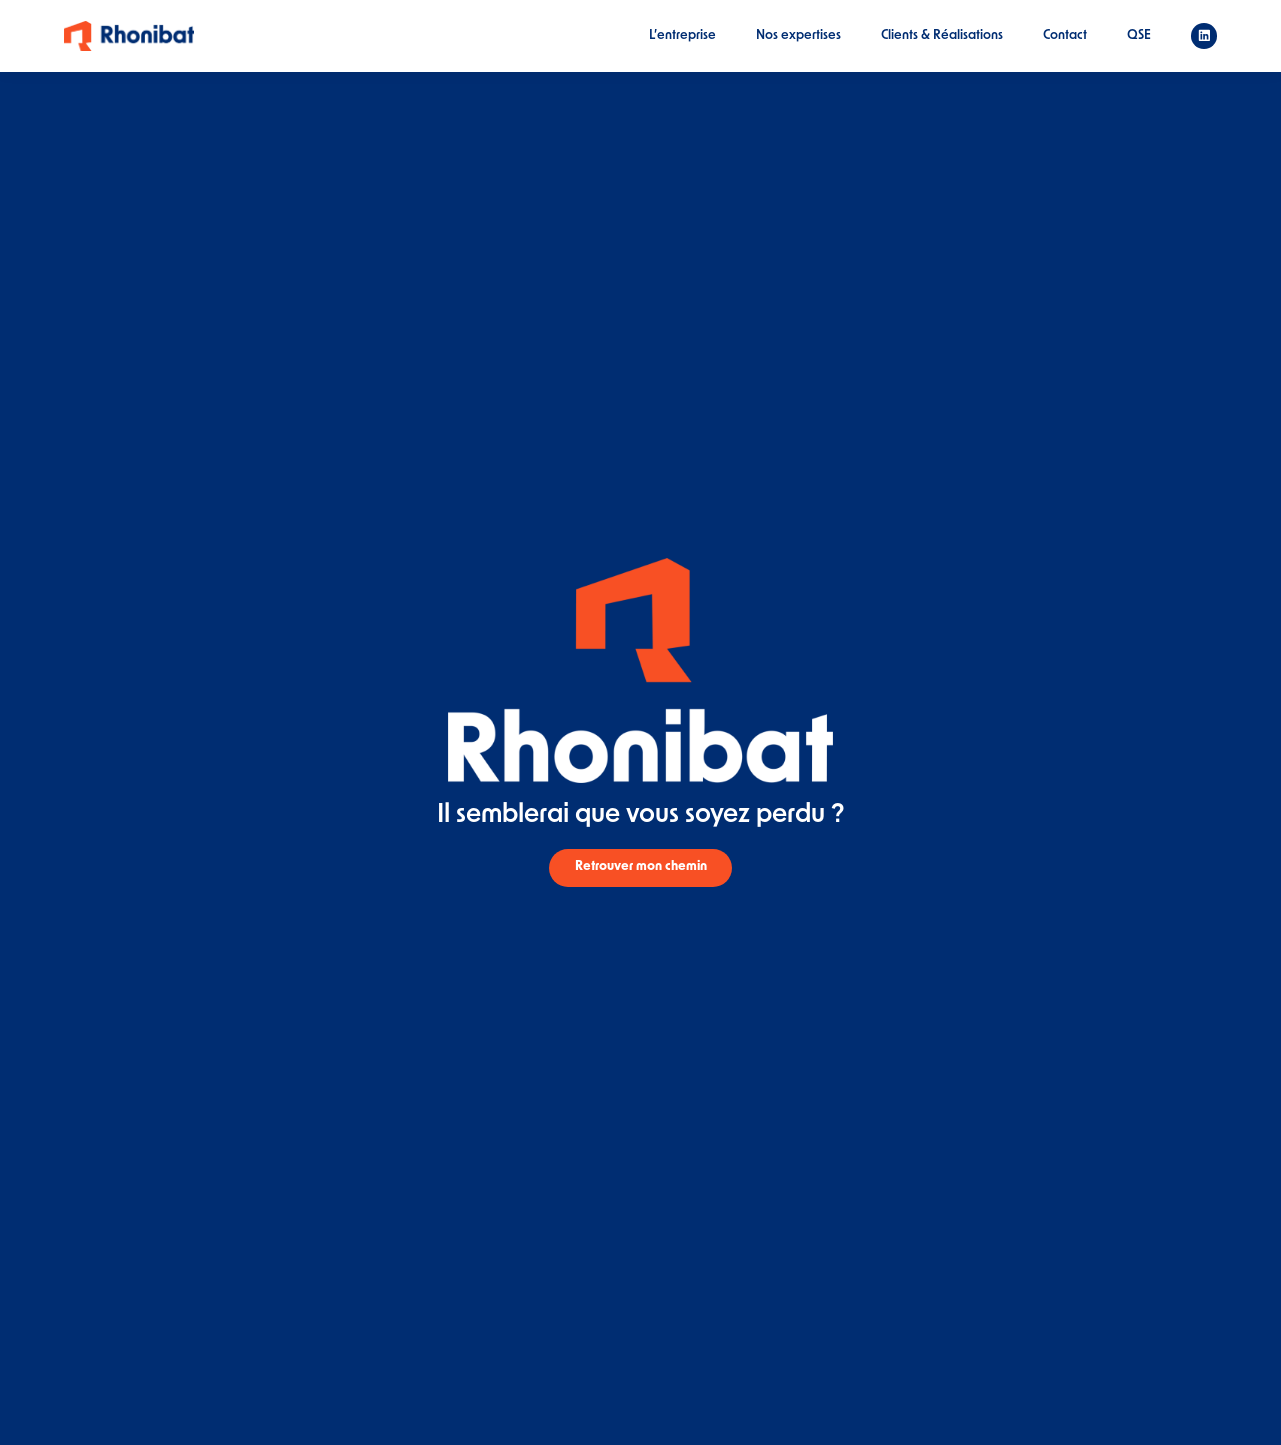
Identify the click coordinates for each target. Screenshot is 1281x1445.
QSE (1139, 35)
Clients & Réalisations (942, 35)
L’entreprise (682, 35)
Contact (1065, 35)
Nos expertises (798, 35)
